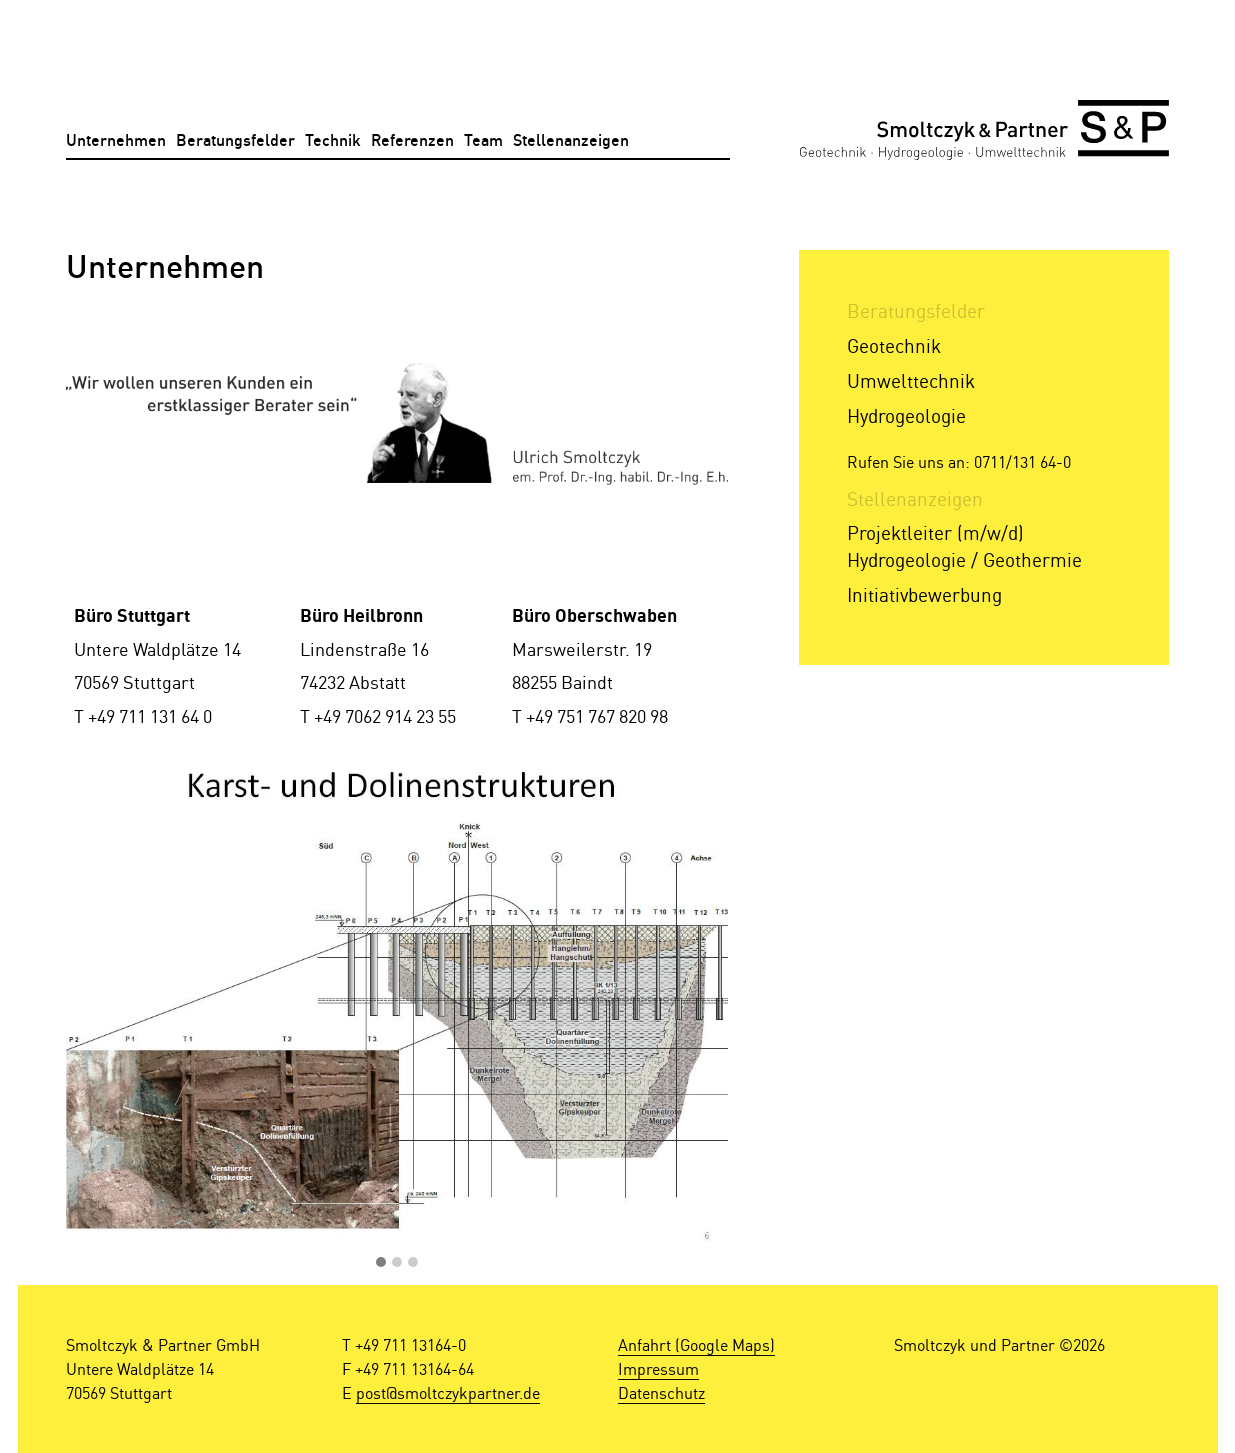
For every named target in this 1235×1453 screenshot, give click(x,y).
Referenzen (412, 140)
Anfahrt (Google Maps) (696, 1345)
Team (483, 140)
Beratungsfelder (235, 140)
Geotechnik (894, 345)
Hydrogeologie (906, 415)
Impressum (658, 1369)
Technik (333, 140)
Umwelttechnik (911, 380)
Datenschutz (661, 1393)
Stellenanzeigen (571, 140)
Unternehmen (116, 140)
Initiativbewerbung (924, 594)
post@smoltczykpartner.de (448, 1393)
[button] (381, 1263)
